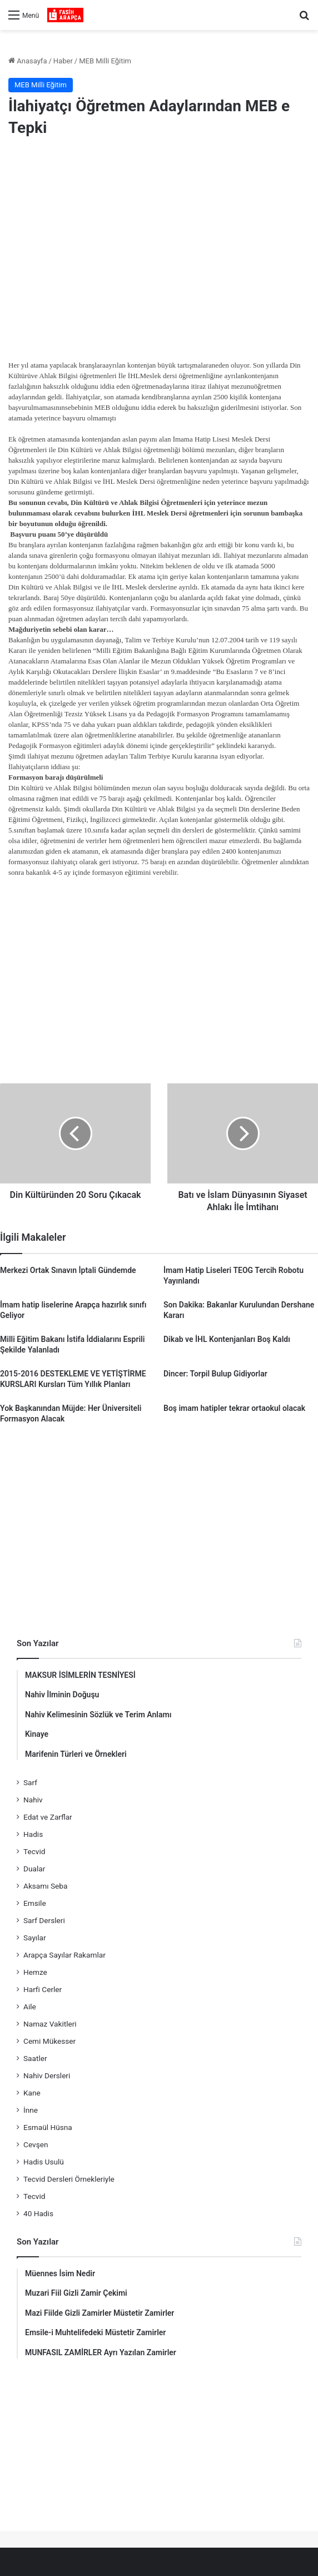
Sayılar (34, 1937)
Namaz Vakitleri (50, 2023)
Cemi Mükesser (49, 2041)
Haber (63, 61)
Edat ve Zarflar (47, 1816)
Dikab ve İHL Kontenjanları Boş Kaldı (226, 1339)
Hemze (35, 1972)
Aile (29, 2006)
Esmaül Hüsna (47, 2127)
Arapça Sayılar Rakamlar (64, 1954)
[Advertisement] (159, 236)
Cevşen (35, 2144)
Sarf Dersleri (44, 1920)
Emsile (34, 1903)
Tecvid (34, 1851)
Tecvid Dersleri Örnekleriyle (69, 2178)
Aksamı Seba (45, 1885)
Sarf (30, 1782)
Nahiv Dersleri (46, 2075)
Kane (32, 2092)
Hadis (33, 1834)
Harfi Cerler (42, 1989)
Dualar (34, 1868)
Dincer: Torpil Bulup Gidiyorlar (215, 1373)
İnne (30, 2110)
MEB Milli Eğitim (105, 61)
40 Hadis (38, 2213)
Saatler (35, 2058)
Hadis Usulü (43, 2161)
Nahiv (33, 1799)
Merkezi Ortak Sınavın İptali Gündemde (68, 1270)
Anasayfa (27, 61)
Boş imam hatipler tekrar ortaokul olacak (234, 1408)
